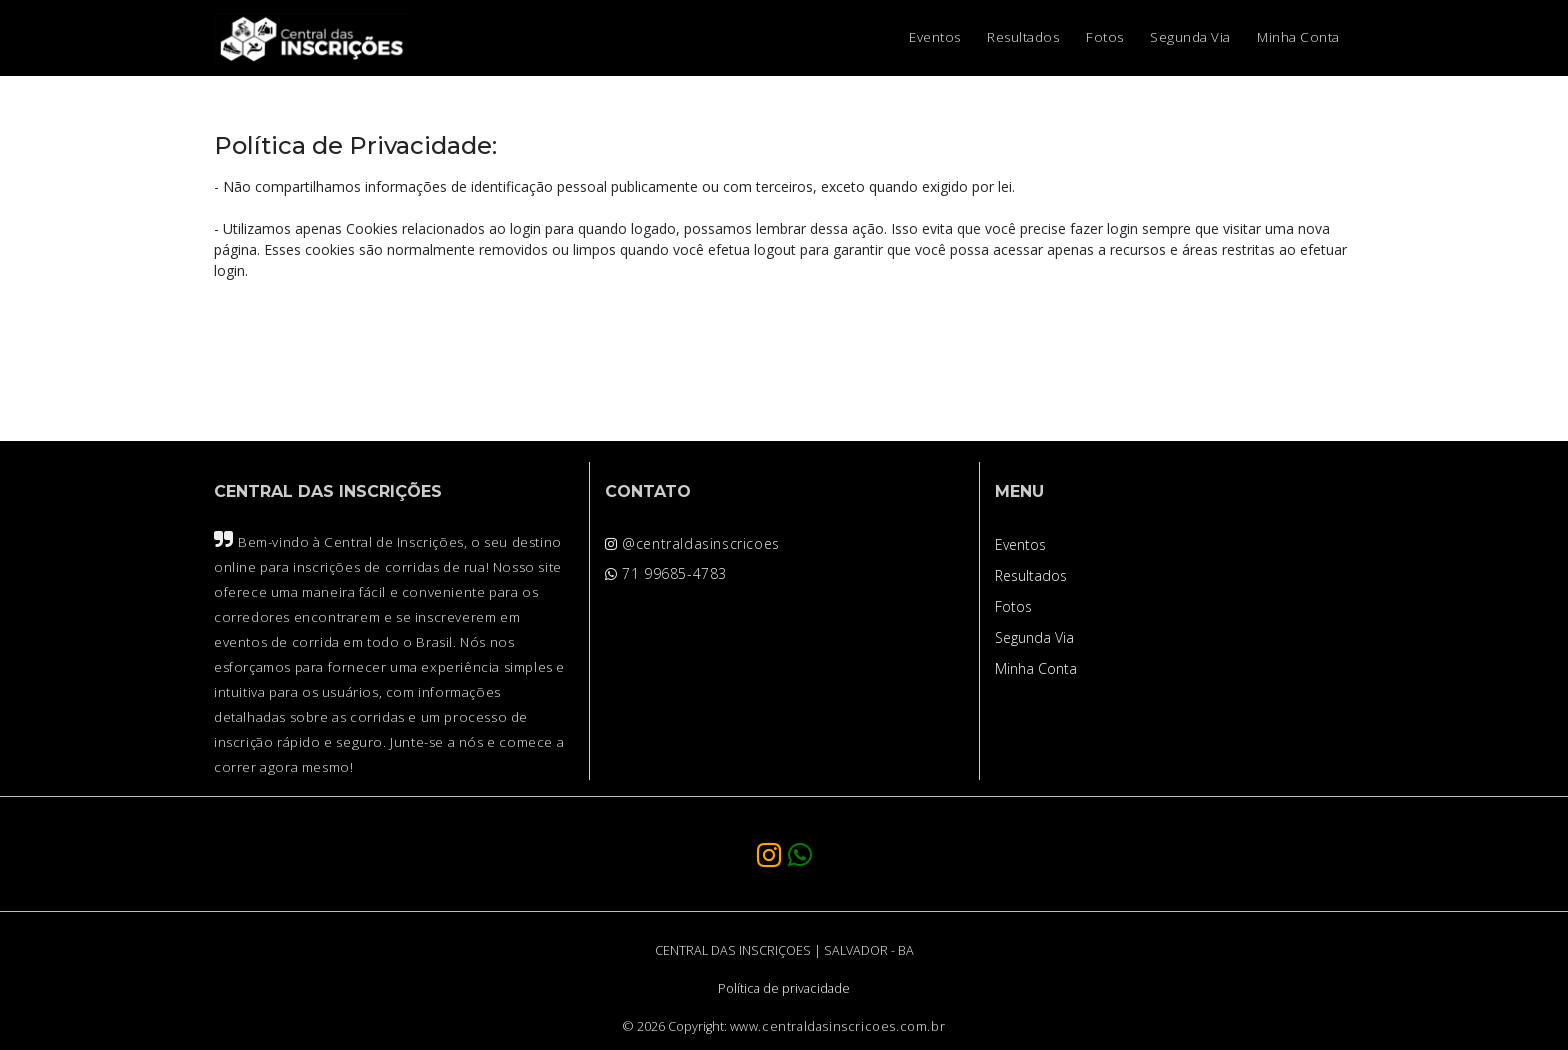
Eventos (935, 37)
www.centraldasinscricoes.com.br (838, 1026)
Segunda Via (1190, 37)
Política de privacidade (784, 988)
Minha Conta (1298, 37)
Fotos (1105, 37)
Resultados (1023, 37)
